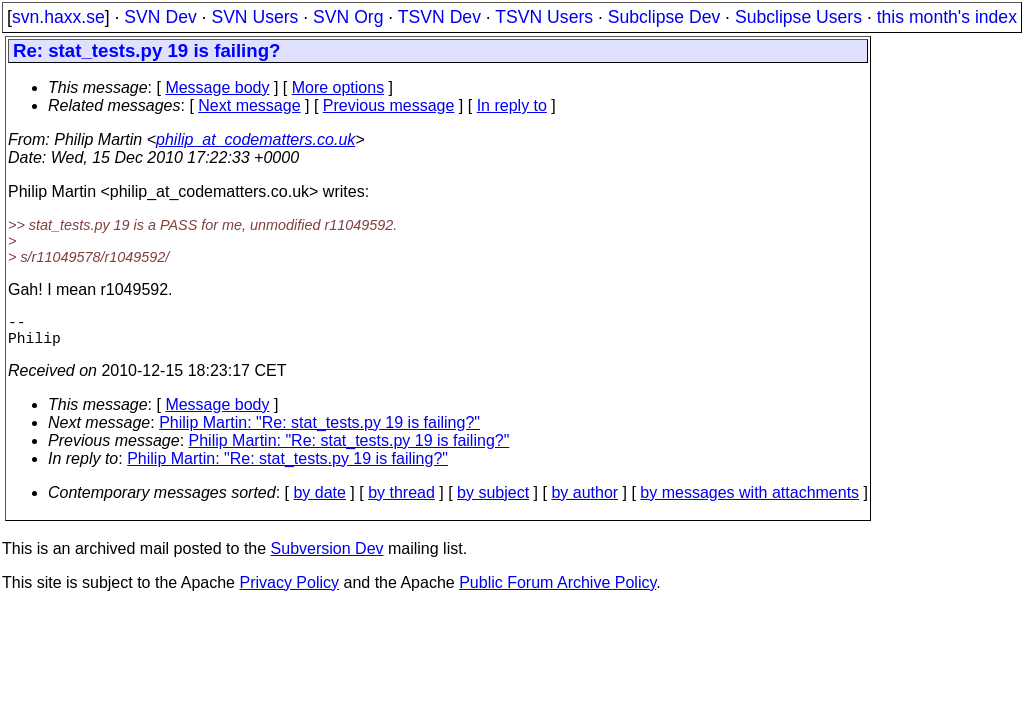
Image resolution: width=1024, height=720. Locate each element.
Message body (217, 87)
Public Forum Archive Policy (557, 590)
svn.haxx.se (58, 17)
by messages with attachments (749, 500)
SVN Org (348, 17)
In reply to (512, 105)
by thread (401, 500)
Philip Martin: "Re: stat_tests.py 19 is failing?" (319, 430)
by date (319, 500)
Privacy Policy (289, 590)
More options (338, 87)
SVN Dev (160, 17)
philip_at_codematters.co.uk (255, 139)
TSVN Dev (439, 17)
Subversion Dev (327, 556)
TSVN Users (544, 17)
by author (584, 500)
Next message (249, 105)
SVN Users (254, 17)
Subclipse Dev (664, 17)
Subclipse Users (798, 17)
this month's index (947, 17)
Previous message (389, 105)
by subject (493, 500)
